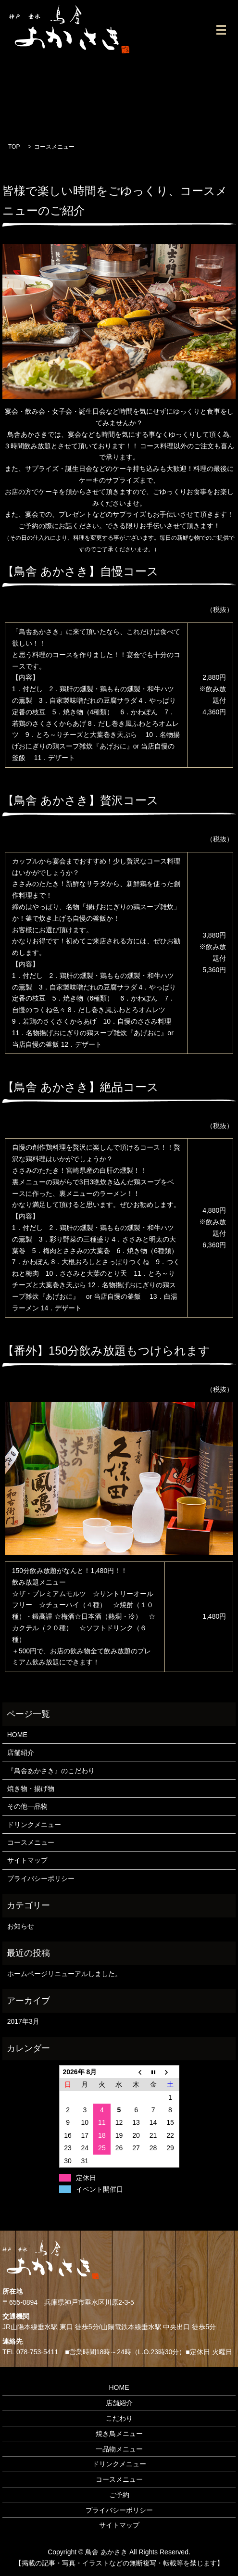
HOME (17, 1734)
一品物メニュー (119, 2449)
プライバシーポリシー (41, 1878)
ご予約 (119, 2495)
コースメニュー (30, 1842)
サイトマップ (27, 1860)
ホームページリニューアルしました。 (64, 1974)
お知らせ (20, 1926)
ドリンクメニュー (34, 1824)
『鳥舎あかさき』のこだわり (51, 1771)
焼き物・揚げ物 (30, 1788)
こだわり (119, 2418)
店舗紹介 (20, 1752)
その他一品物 (27, 1806)
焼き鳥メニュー (119, 2433)
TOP (14, 146)
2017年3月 (23, 2021)
